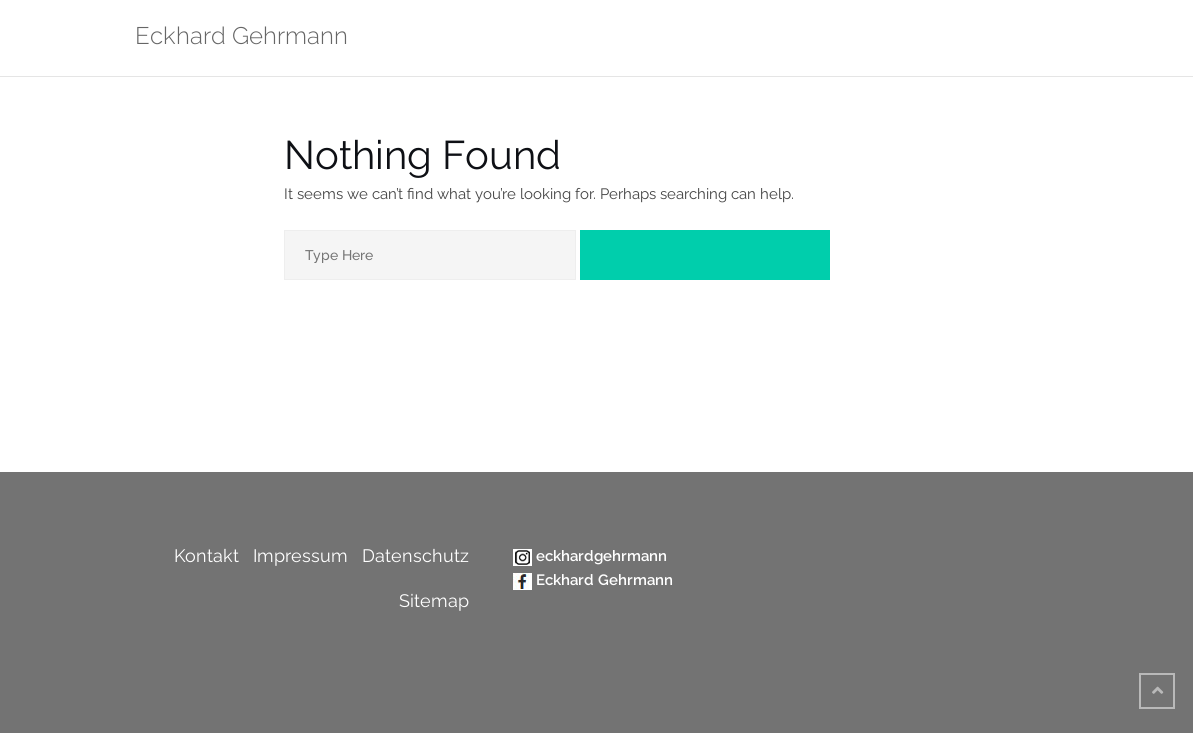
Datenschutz (415, 555)
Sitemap (434, 600)
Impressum (300, 555)
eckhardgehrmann (601, 556)
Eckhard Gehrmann (604, 580)
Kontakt (206, 555)
